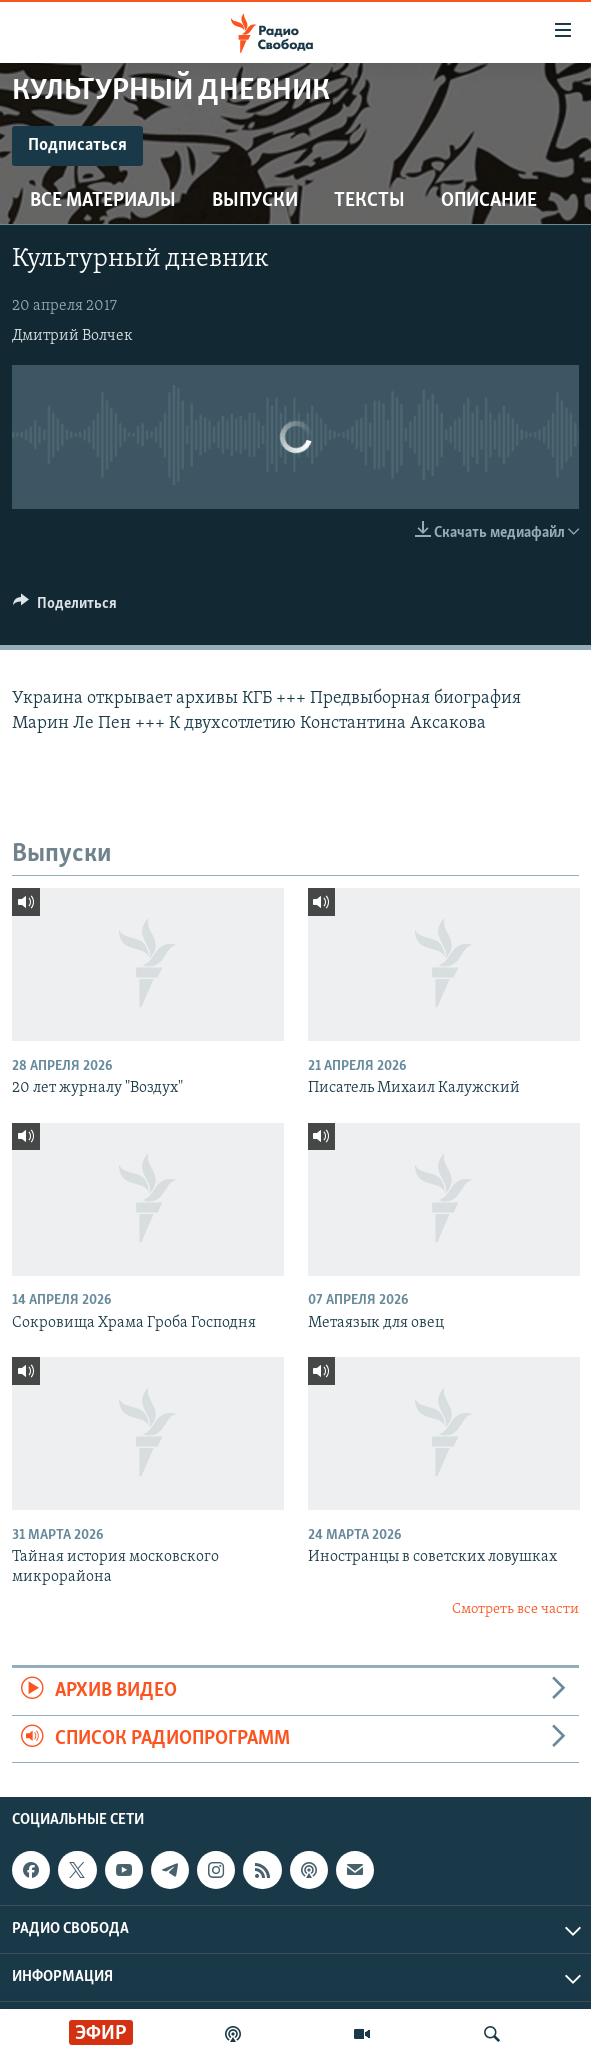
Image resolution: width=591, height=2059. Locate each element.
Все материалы (103, 201)
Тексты (369, 201)
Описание (489, 201)
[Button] (65, 608)
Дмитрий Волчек (72, 336)
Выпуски (255, 201)
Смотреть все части (515, 1609)
